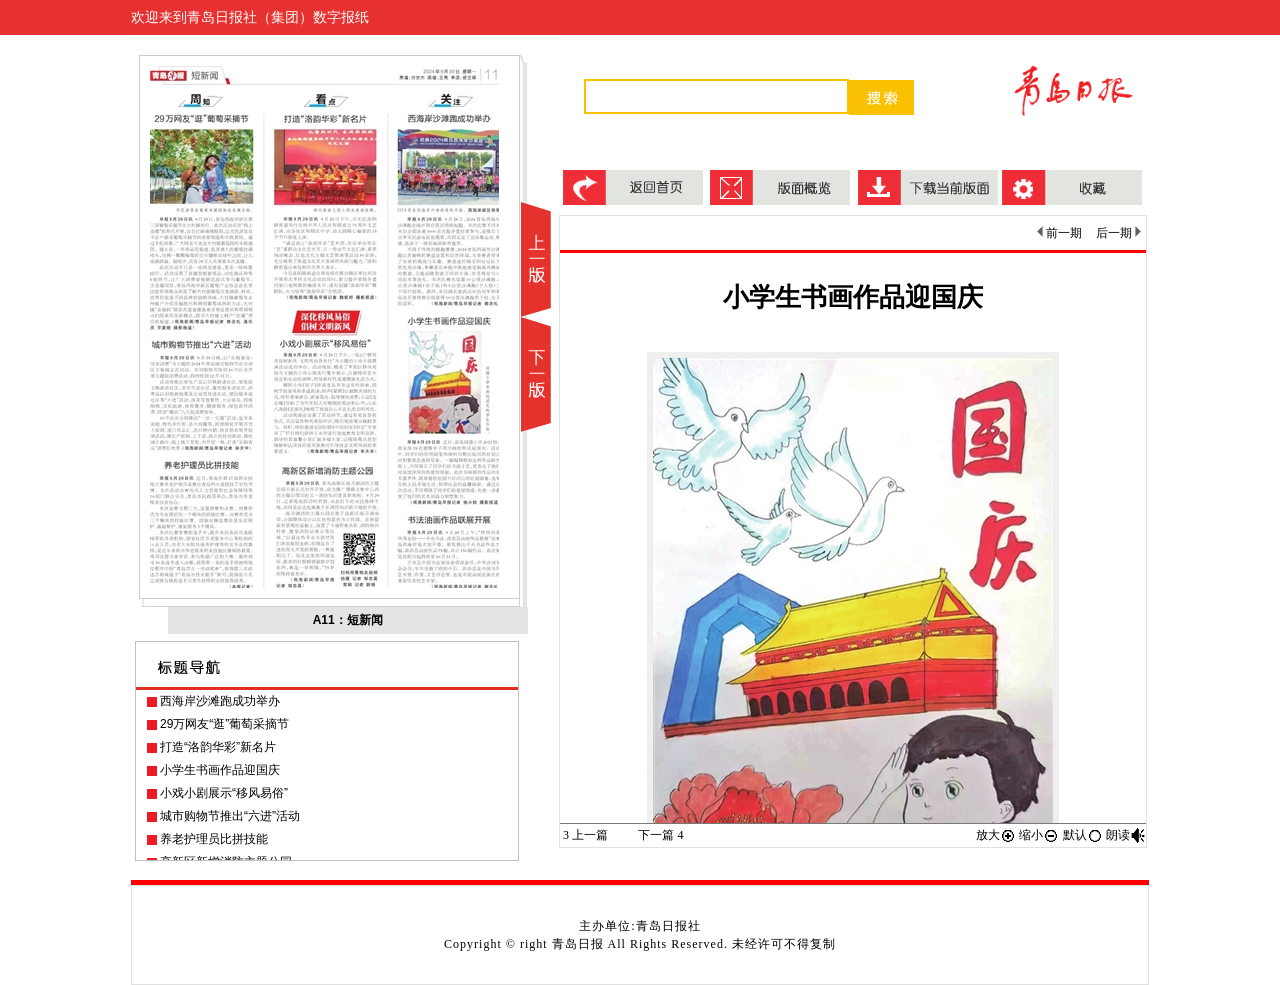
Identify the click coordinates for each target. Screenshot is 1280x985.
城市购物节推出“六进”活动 (230, 816)
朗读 (1126, 835)
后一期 (1118, 233)
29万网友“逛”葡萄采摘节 (224, 724)
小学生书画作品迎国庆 (220, 770)
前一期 (1059, 233)
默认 (1083, 835)
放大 (996, 835)
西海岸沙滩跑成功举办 (220, 701)
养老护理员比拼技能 (214, 839)
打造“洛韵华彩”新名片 (218, 747)
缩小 (1039, 835)
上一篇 (585, 835)
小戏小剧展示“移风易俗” (224, 793)
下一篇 (660, 835)
